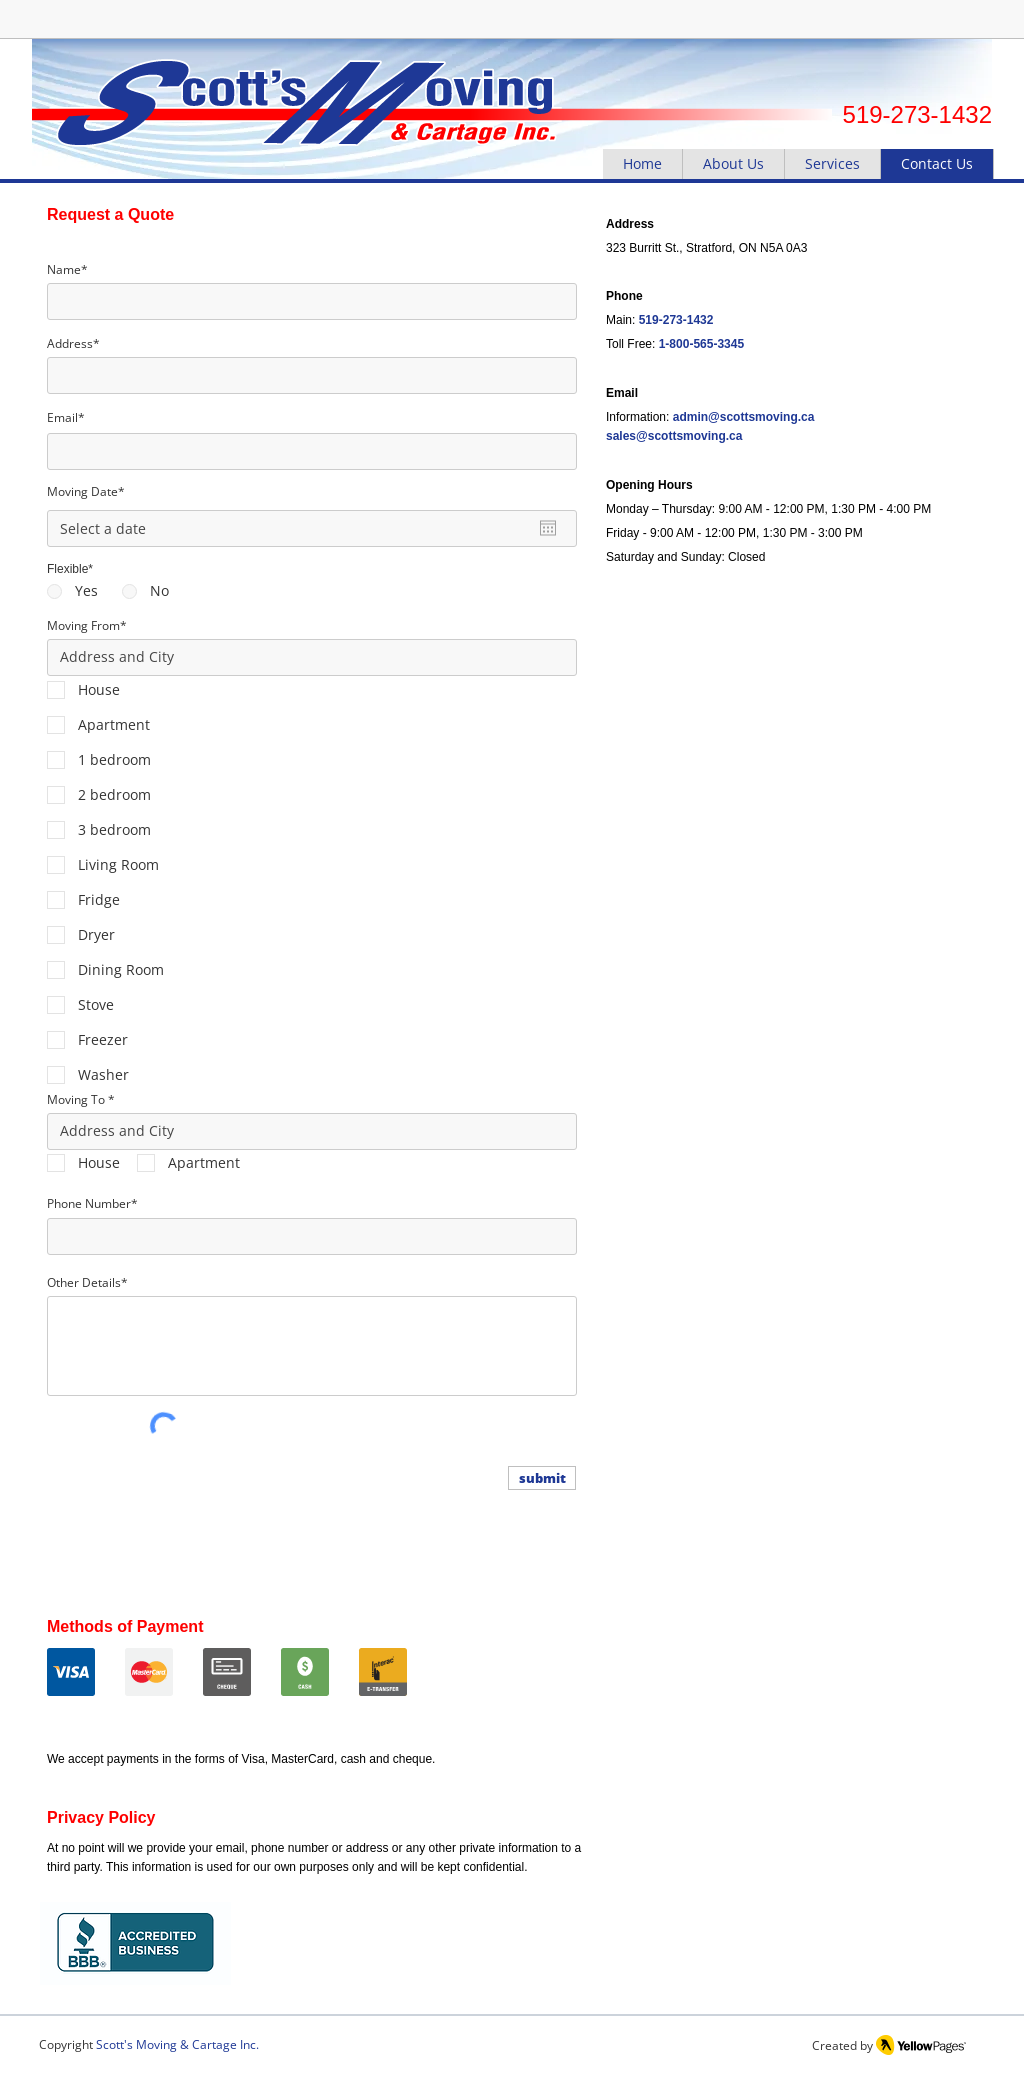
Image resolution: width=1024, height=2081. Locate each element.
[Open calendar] (548, 528)
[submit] (542, 1478)
